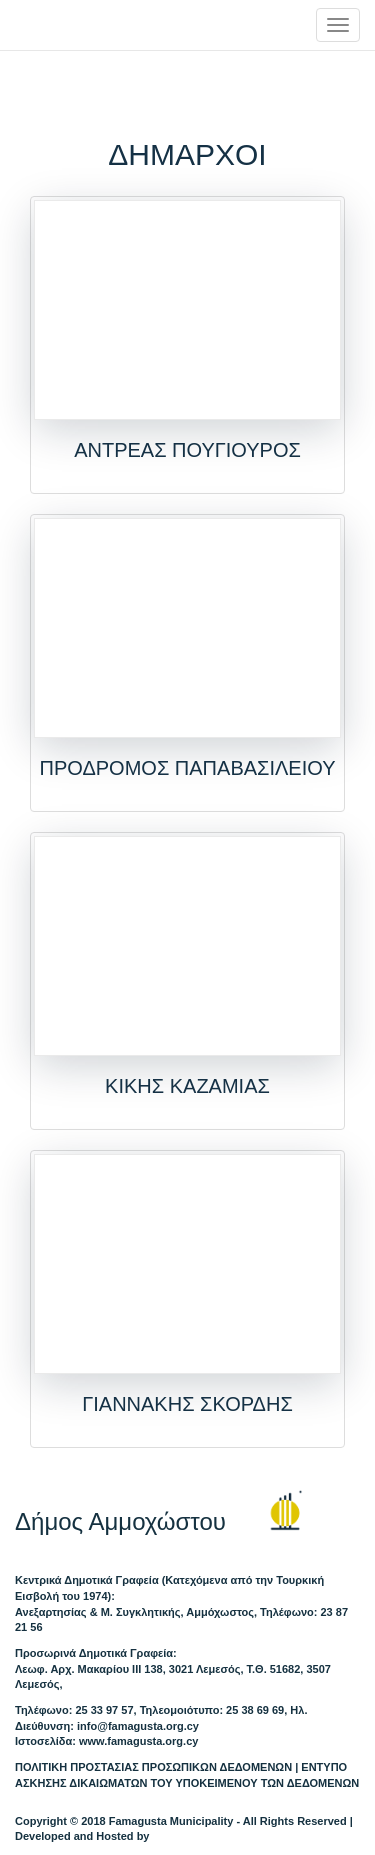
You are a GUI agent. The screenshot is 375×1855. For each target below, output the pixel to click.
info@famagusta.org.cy (138, 1726)
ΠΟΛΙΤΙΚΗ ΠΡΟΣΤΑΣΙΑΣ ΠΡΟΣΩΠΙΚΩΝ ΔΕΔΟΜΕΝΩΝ (153, 1767)
